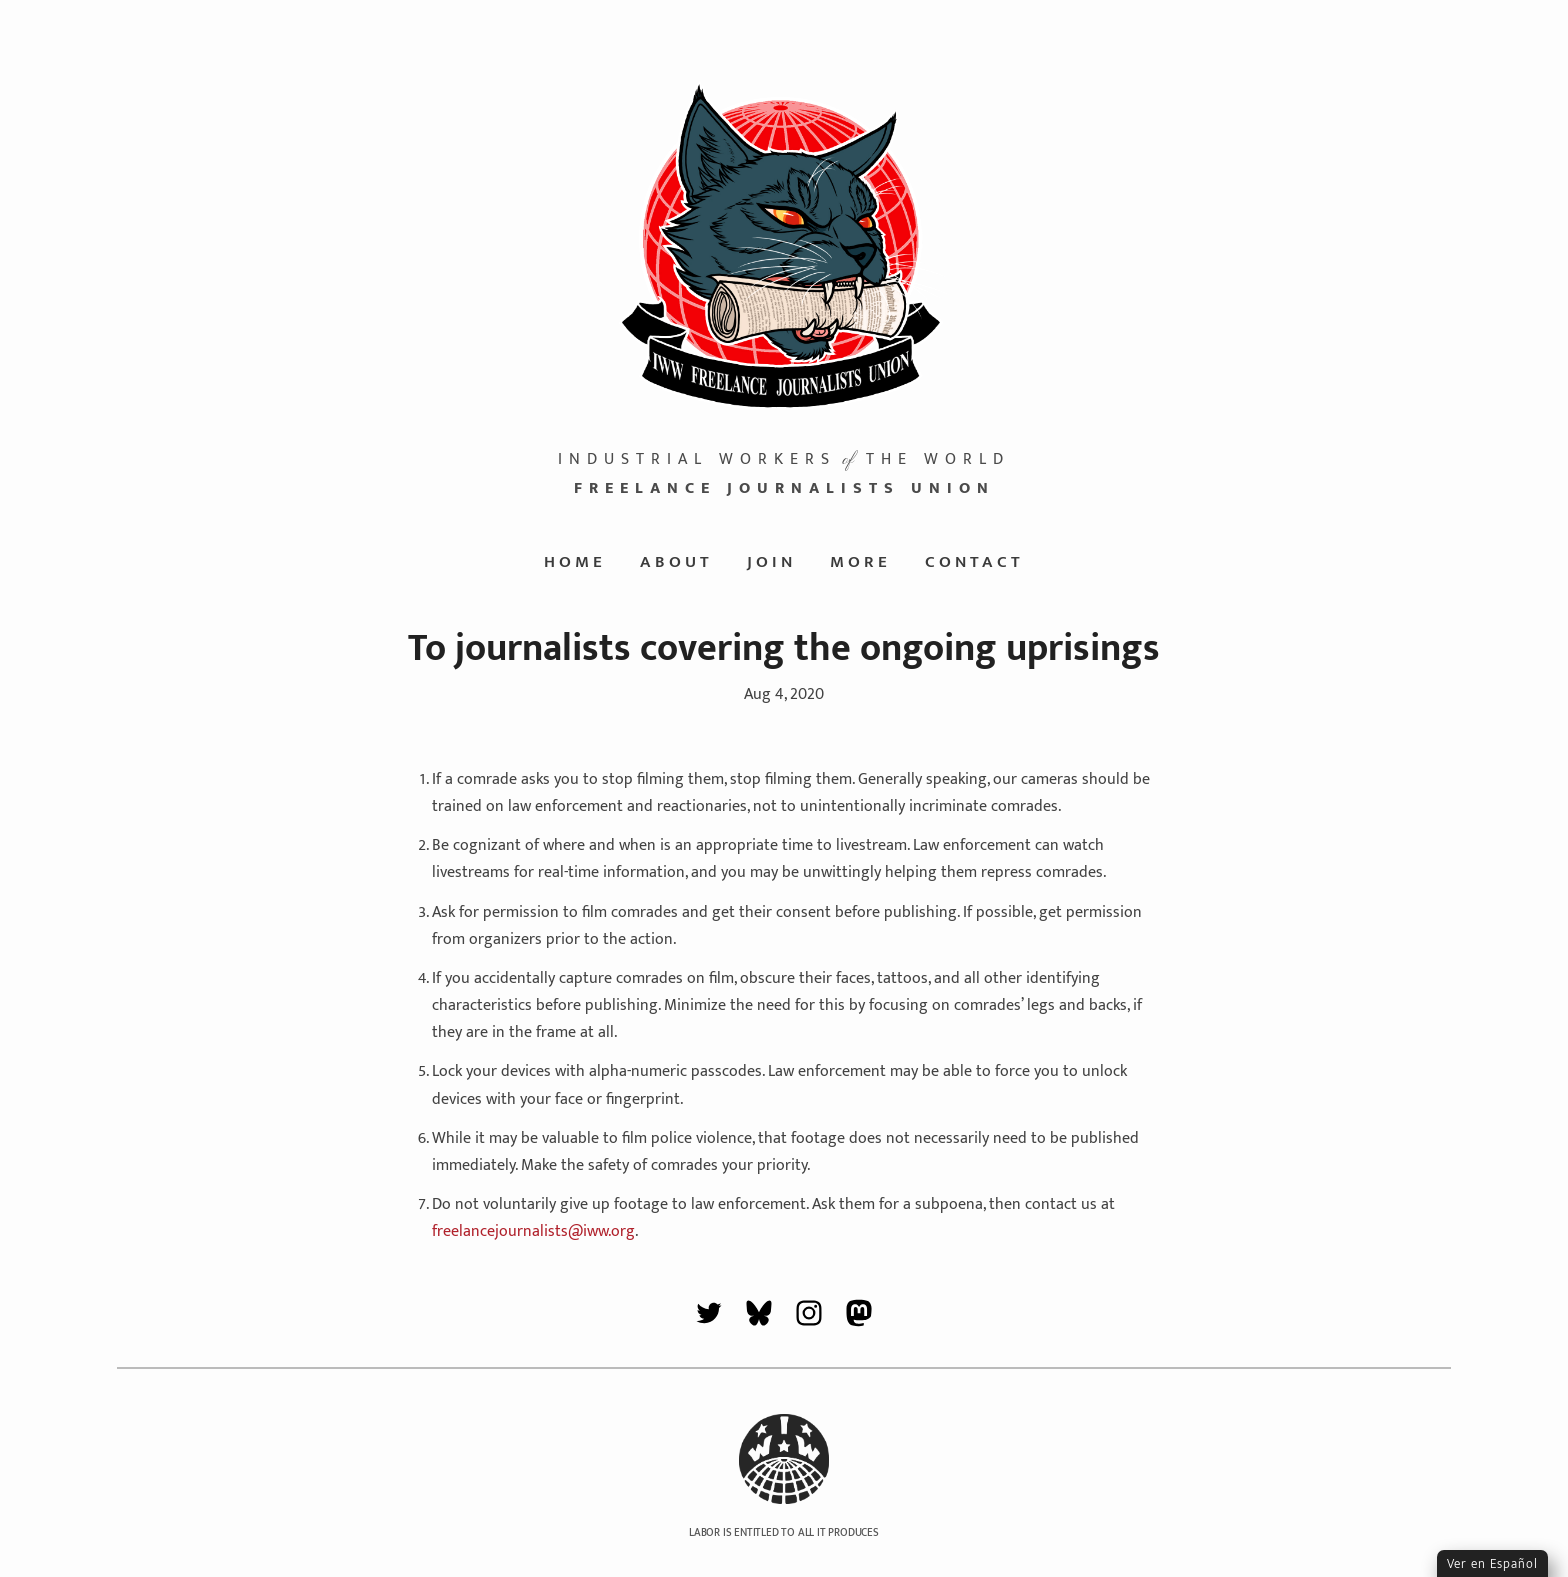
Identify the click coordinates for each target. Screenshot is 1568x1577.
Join (771, 562)
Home (575, 562)
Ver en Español (1492, 1564)
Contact (974, 562)
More (860, 562)
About (676, 562)
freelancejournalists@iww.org (533, 1231)
